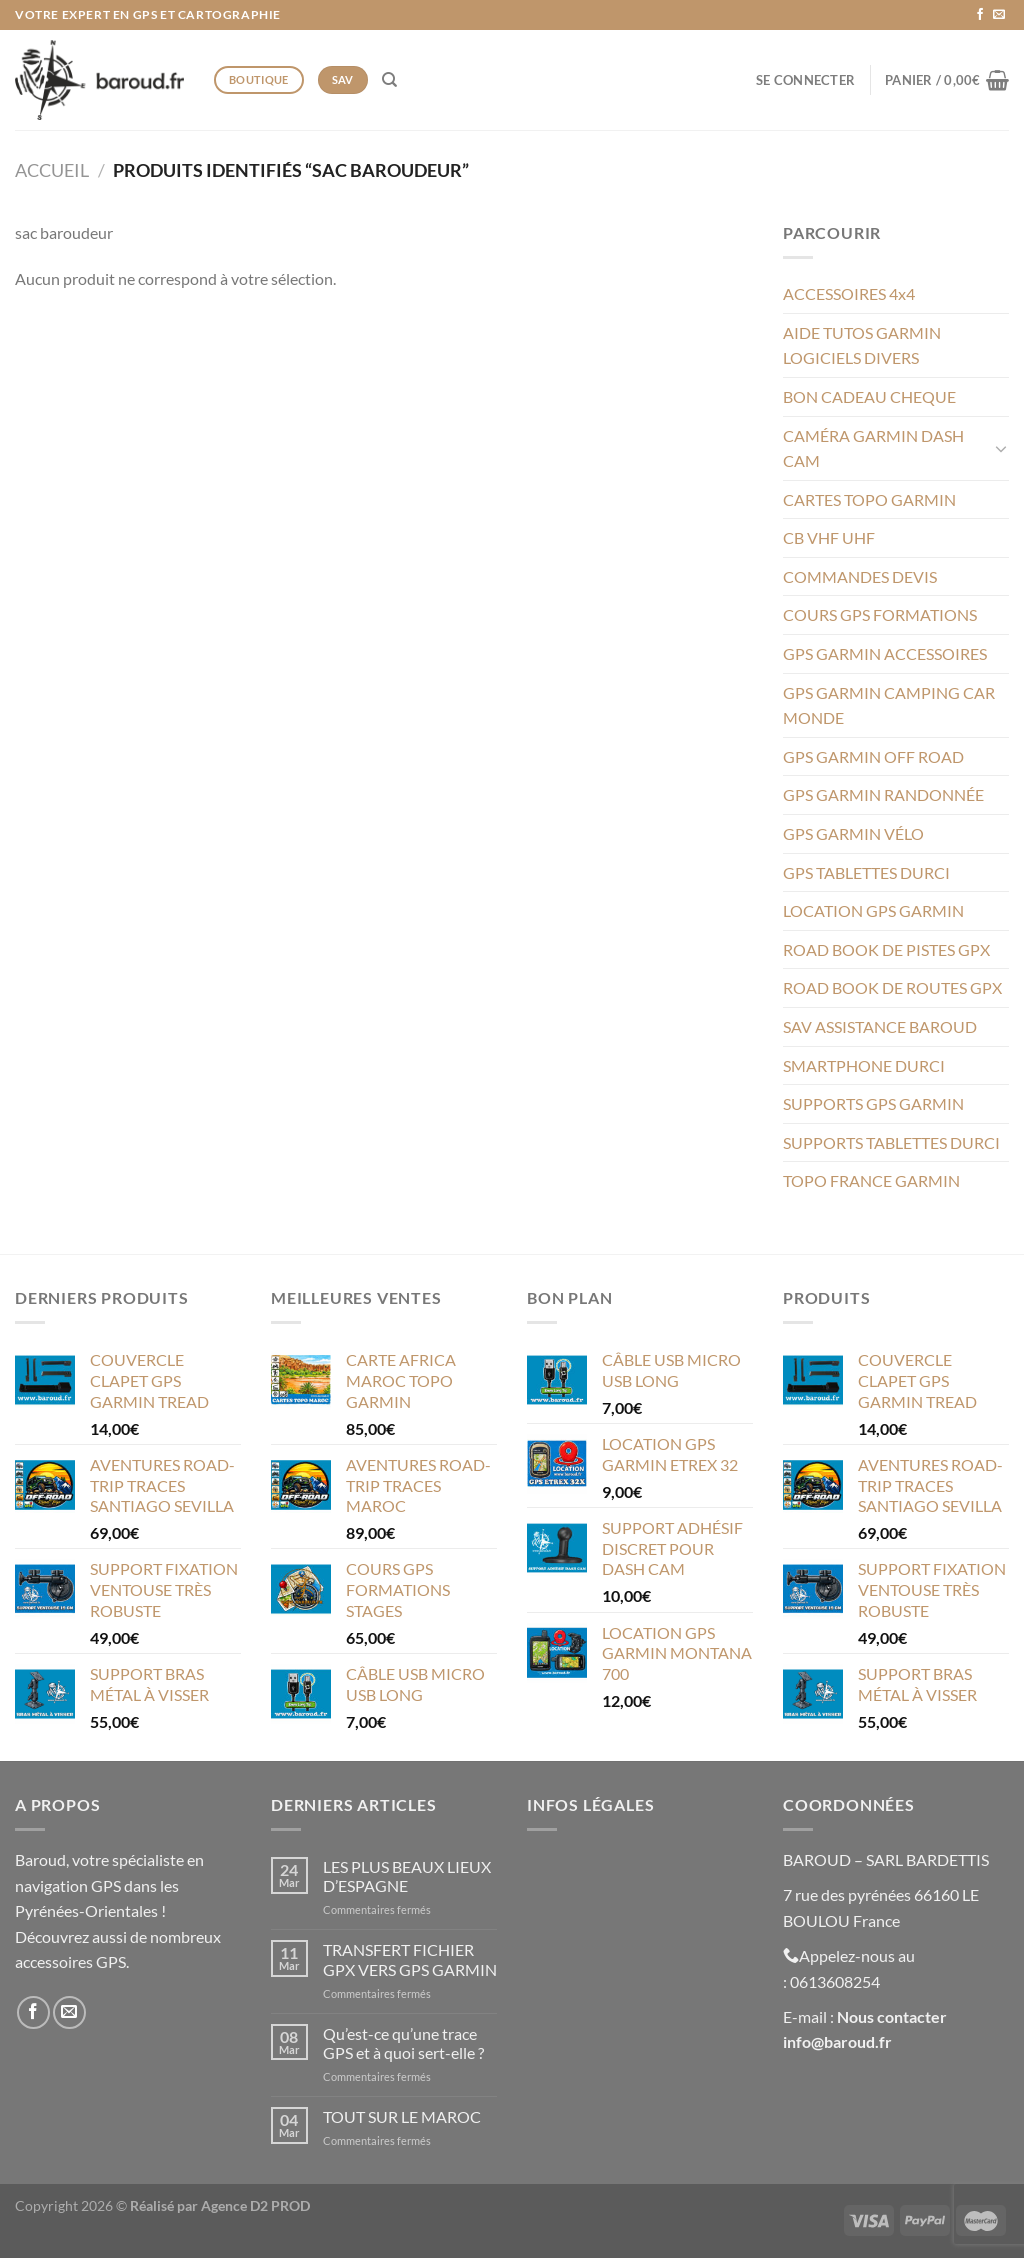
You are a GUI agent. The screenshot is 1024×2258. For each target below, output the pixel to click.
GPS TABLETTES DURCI (866, 872)
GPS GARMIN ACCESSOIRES (885, 653)
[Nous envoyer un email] (999, 15)
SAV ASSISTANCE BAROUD (880, 1026)
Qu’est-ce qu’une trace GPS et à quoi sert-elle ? (403, 2043)
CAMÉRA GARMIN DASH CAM (873, 448)
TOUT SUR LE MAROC (402, 2116)
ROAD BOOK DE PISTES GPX (886, 949)
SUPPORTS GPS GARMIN (873, 1103)
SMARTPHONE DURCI (864, 1065)
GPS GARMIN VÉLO (853, 833)
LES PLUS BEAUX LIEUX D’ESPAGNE (407, 1876)
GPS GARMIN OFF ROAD (873, 756)
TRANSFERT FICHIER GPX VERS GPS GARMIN (410, 1959)
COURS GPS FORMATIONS (880, 614)
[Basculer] (1001, 448)
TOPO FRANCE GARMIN (871, 1180)
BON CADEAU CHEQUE (869, 396)
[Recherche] (389, 80)
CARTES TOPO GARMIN (869, 499)
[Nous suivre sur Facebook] (980, 15)
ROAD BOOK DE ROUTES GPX (892, 987)
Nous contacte (888, 2016)
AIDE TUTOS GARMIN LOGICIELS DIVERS (862, 345)
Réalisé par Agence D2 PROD (220, 2205)
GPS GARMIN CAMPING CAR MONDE (889, 705)
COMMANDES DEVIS (860, 576)
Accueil (52, 170)
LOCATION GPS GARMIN (873, 910)
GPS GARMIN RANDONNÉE (883, 794)
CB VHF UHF (829, 537)
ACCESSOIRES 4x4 (849, 293)
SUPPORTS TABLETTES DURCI (891, 1142)
